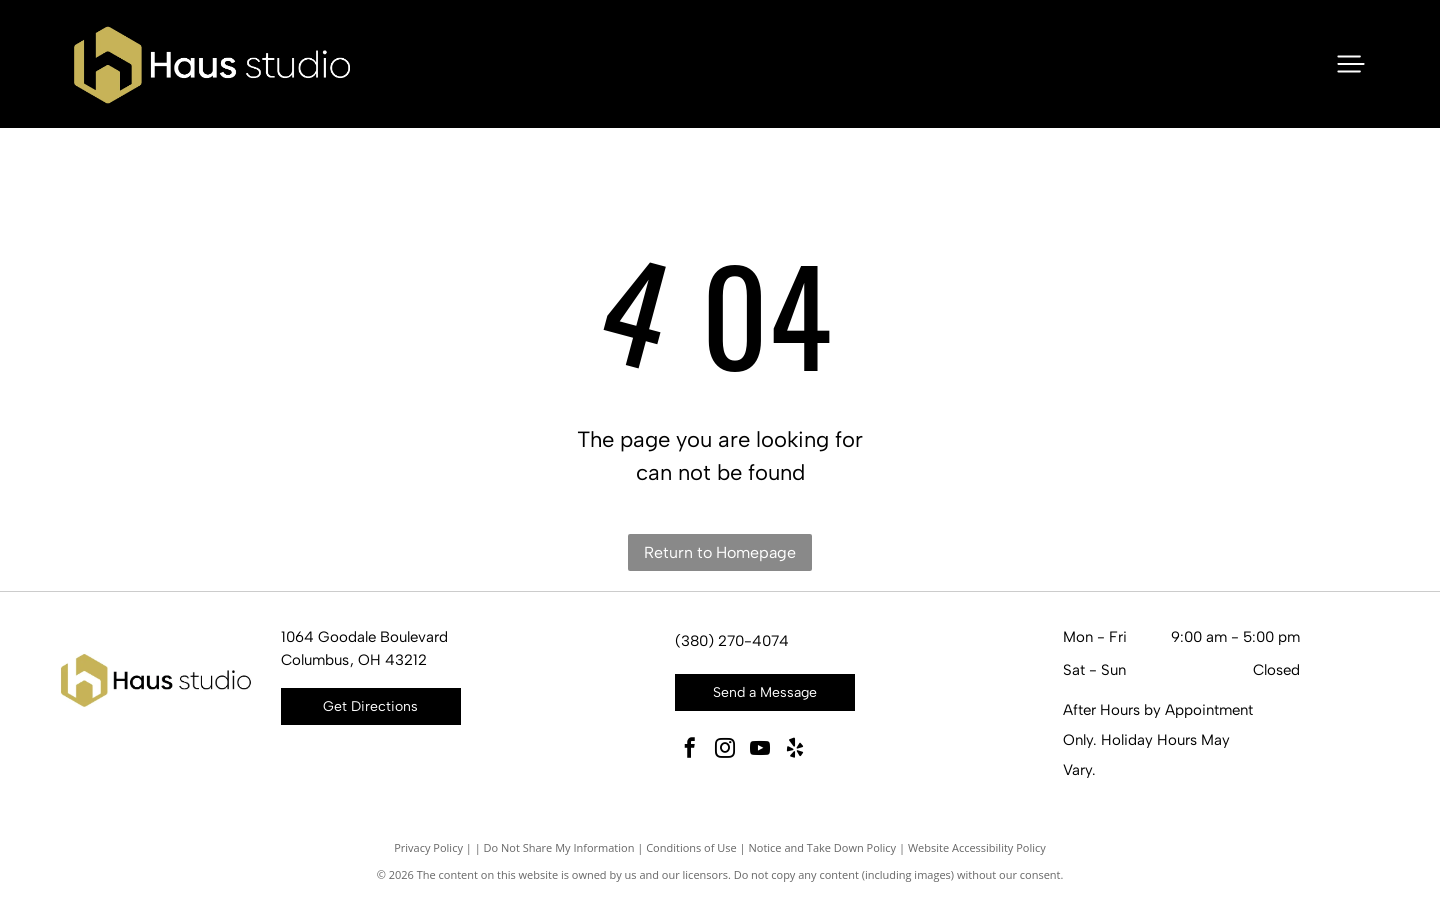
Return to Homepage (720, 552)
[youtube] (760, 750)
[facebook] (690, 750)
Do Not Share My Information (559, 847)
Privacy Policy (428, 847)
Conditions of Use (691, 847)
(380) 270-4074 (732, 641)
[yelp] (795, 750)
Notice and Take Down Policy (823, 847)
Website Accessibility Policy (977, 847)
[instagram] (725, 750)
